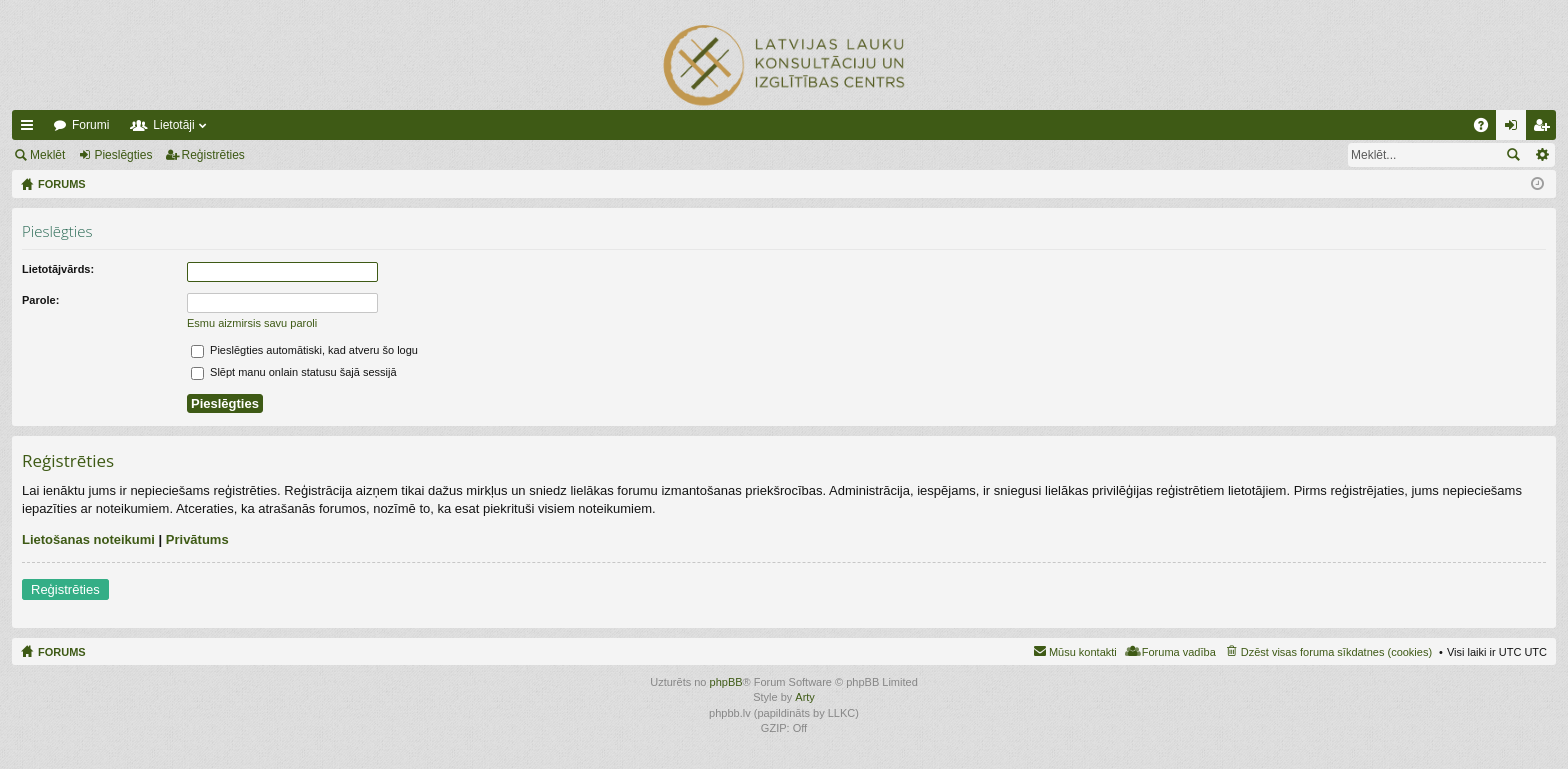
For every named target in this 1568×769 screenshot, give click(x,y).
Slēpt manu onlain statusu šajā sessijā (294, 372)
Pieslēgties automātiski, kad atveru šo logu (304, 350)
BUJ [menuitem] (1487, 129)
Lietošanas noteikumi (88, 539)
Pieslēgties (123, 155)
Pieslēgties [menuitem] (1515, 129)
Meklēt (47, 155)
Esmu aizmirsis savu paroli (252, 323)
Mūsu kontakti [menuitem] (1083, 652)
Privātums (197, 539)
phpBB (726, 682)
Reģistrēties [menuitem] (1545, 129)
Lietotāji (173, 125)
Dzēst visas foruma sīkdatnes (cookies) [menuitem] (1336, 652)
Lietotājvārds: (58, 269)
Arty (805, 697)
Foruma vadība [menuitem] (1179, 652)
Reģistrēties (213, 155)
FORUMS (62, 652)
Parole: (40, 300)
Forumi (90, 125)
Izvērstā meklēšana (1541, 155)
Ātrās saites (31, 129)
